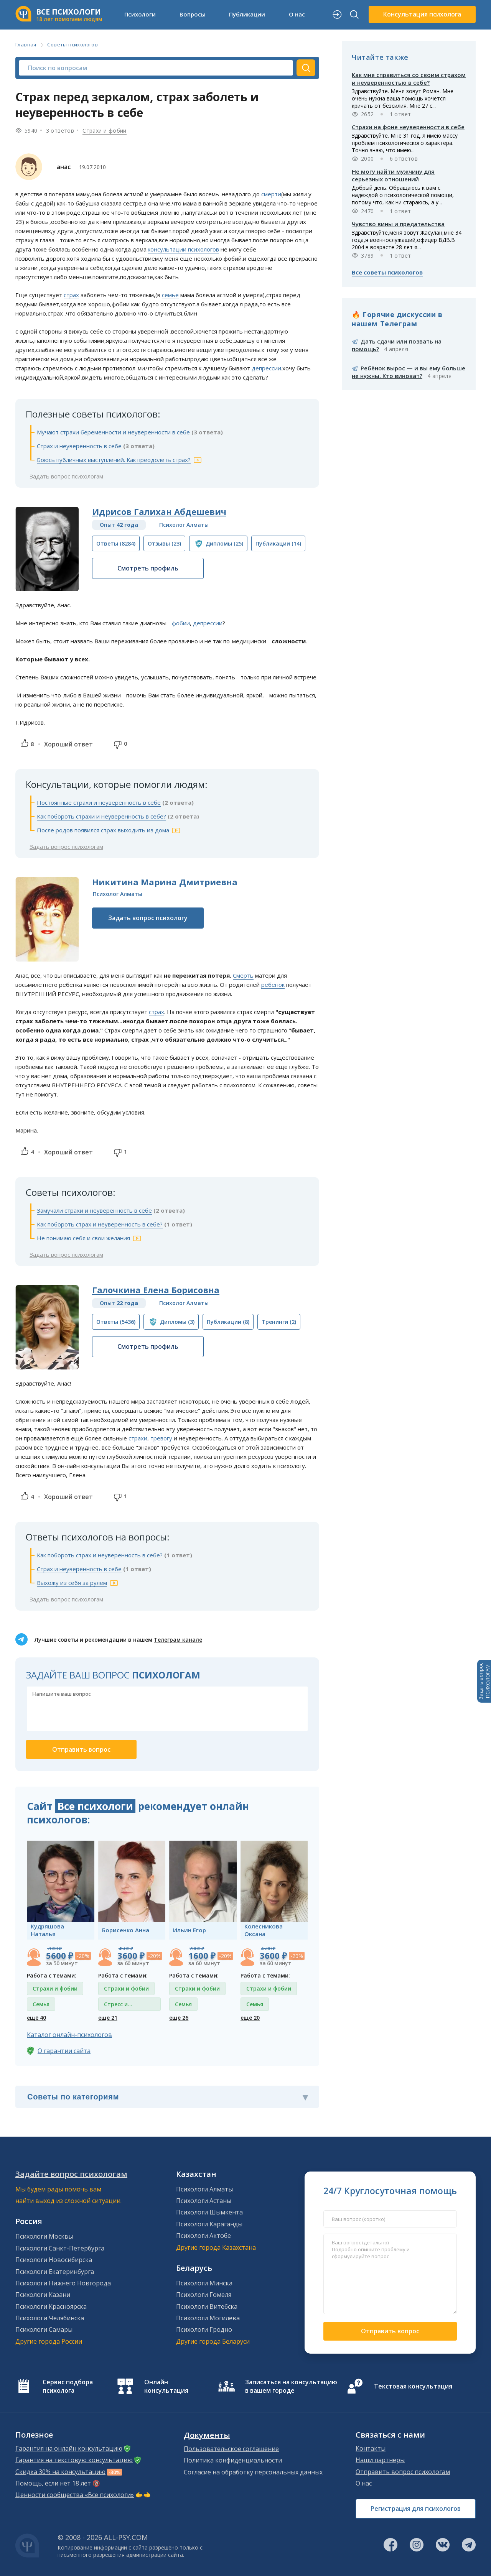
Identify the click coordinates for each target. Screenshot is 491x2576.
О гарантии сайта (64, 2051)
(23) (164, 543)
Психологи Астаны (203, 2200)
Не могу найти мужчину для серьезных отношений (393, 175)
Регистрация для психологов (416, 2508)
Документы (207, 2435)
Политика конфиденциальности (233, 2460)
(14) (278, 543)
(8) (228, 1321)
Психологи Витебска (206, 2306)
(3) (177, 1321)
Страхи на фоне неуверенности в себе (408, 127)
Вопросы (193, 14)
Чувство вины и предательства (398, 224)
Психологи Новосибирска (53, 2259)
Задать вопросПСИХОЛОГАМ (484, 1681)
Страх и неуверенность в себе (79, 446)
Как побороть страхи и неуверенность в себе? (101, 816)
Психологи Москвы (44, 2236)
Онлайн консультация (166, 2386)
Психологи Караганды (209, 2224)
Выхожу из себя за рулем (72, 1582)
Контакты (371, 2448)
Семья (41, 2004)
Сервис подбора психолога (68, 2386)
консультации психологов (183, 249)
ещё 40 (36, 2017)
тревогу (161, 1438)
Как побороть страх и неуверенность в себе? (100, 1224)
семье (170, 295)
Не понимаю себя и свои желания (83, 1238)
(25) (224, 543)
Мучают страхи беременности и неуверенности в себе (113, 432)
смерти (271, 194)
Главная (25, 44)
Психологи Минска (204, 2283)
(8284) (115, 543)
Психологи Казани (42, 2294)
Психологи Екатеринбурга (54, 2271)
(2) (279, 1321)
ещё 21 (107, 2017)
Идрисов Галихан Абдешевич (159, 511)
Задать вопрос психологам (66, 476)
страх (71, 295)
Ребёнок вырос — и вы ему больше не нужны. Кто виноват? (408, 372)
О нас (297, 14)
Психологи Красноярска (51, 2306)
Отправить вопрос (390, 2331)
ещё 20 (250, 2017)
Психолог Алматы (184, 524)
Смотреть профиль (147, 568)
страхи (138, 1438)
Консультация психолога (422, 14)
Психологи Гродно (204, 2329)
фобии (181, 623)
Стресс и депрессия (118, 2006)
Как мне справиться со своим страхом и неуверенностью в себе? (409, 78)
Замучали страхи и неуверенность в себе (94, 1210)
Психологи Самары (43, 2329)
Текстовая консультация (413, 2386)
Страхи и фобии (104, 130)
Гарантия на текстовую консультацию (74, 2460)
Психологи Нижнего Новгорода (63, 2283)
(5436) (115, 1321)
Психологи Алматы (204, 2189)
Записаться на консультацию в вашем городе (291, 2386)
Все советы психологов (387, 272)
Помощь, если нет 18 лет (53, 2483)
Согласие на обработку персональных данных (253, 2472)
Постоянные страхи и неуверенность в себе (99, 802)
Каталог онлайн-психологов (69, 2034)
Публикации (247, 14)
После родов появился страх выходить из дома (103, 830)
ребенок (273, 984)
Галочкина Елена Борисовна (155, 1289)
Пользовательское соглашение (231, 2448)
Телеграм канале (178, 1639)
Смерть (243, 975)
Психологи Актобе (203, 2235)
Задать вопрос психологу (148, 918)
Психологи (140, 14)
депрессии (266, 368)
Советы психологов (72, 44)
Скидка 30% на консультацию (60, 2472)
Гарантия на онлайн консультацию (68, 2448)
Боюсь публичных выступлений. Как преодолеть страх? (114, 460)
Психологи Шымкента (209, 2212)
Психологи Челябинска (49, 2318)
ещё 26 (178, 2017)
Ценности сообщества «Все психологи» (74, 2495)
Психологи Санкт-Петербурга (59, 2248)
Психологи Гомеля (203, 2294)
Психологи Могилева (208, 2318)
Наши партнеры (380, 2460)
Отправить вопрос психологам (403, 2472)
